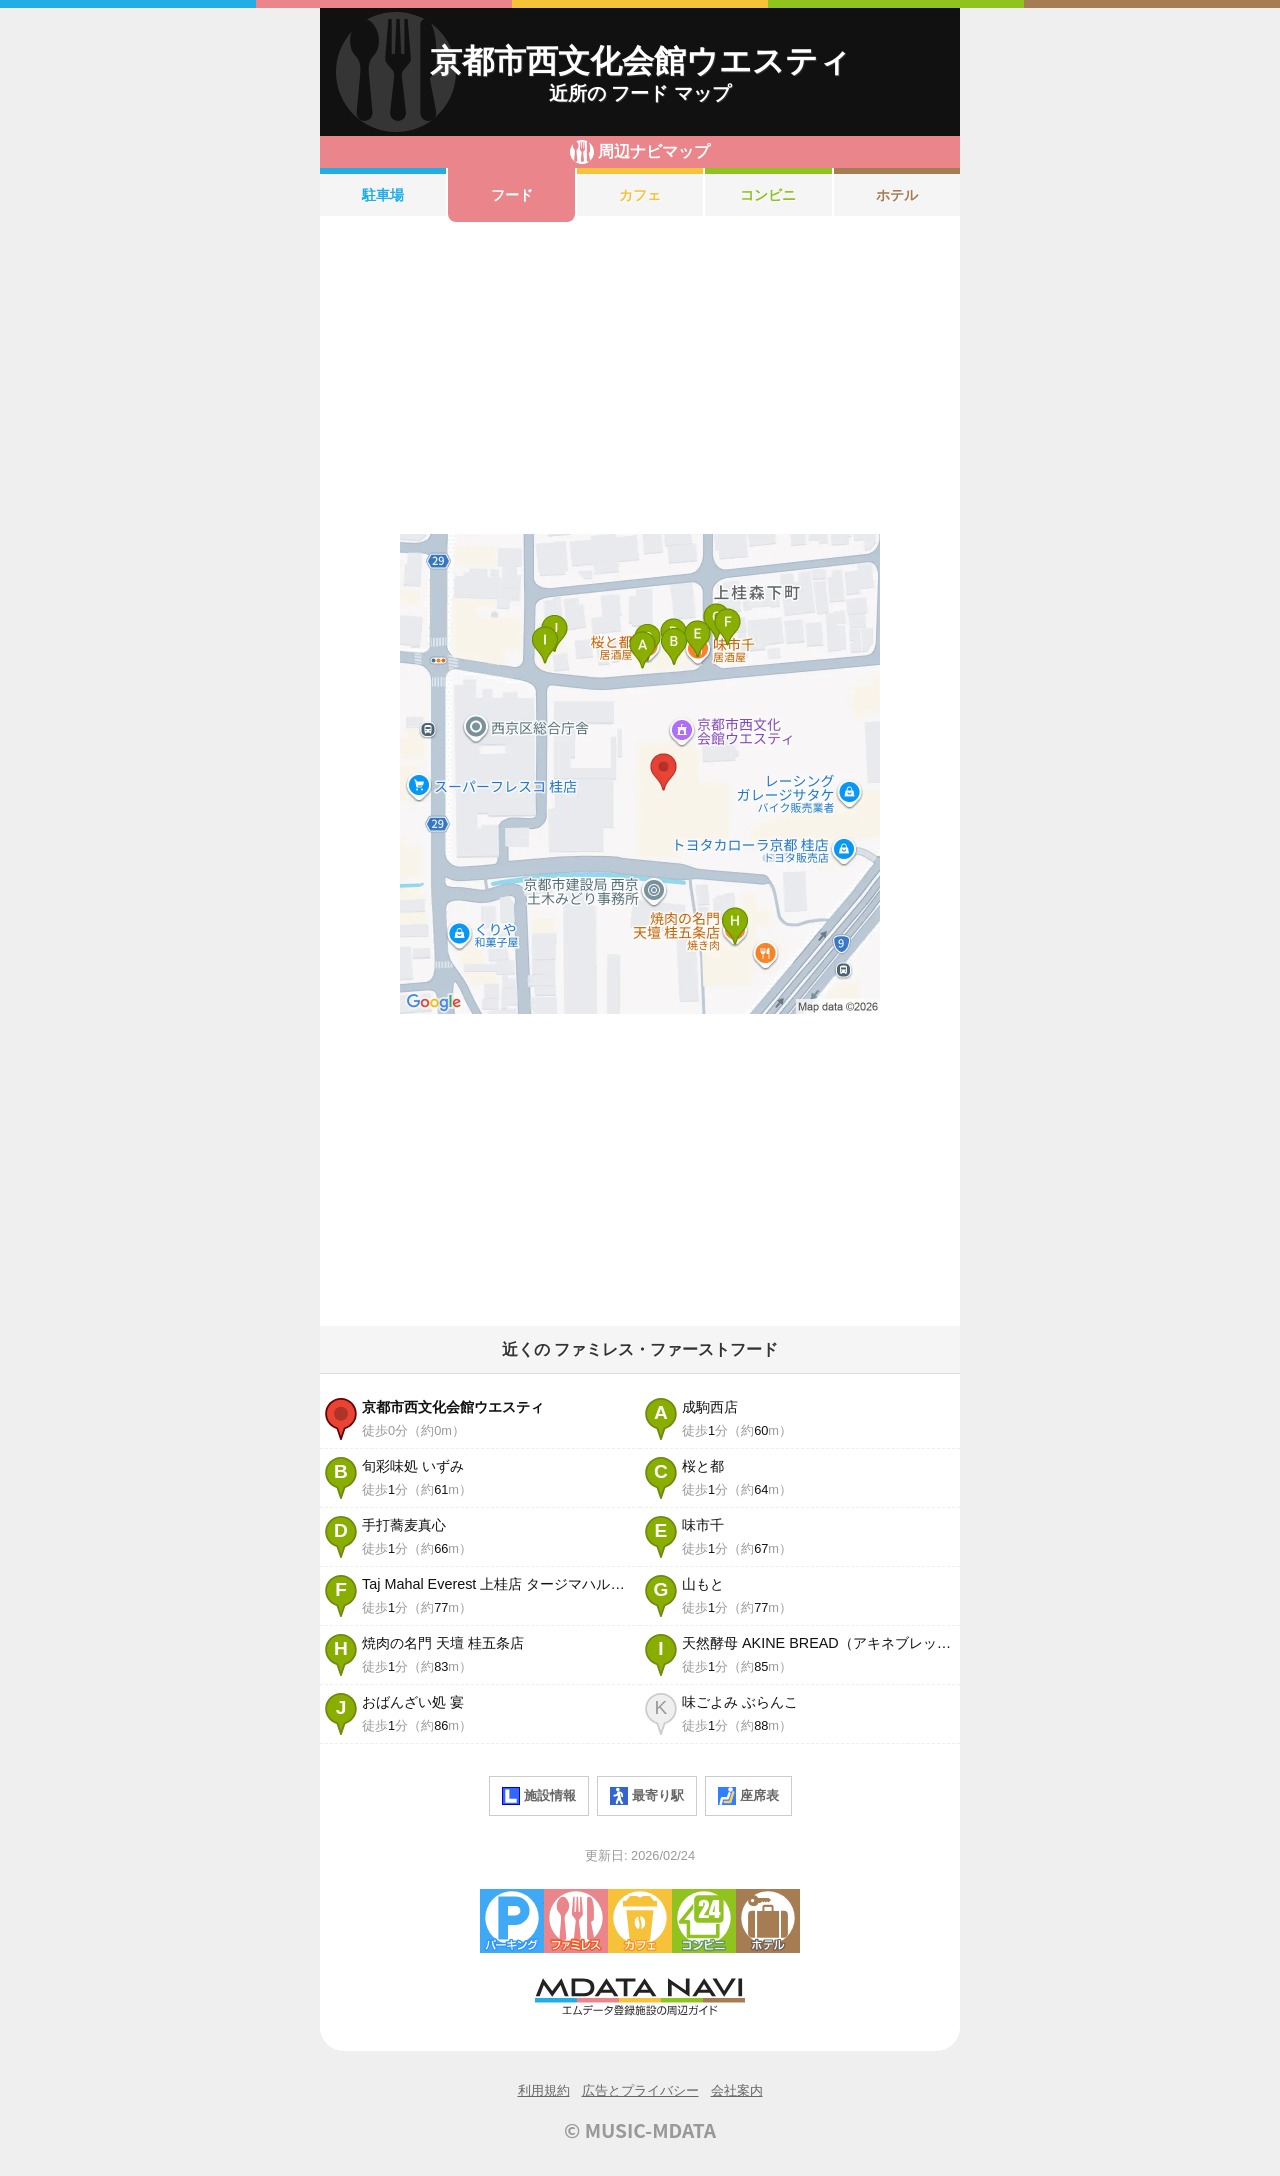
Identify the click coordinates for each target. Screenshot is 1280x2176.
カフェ (640, 195)
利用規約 (544, 2090)
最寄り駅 (647, 1796)
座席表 (748, 1796)
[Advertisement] (640, 378)
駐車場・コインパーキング (512, 1921)
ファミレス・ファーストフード (576, 1921)
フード (512, 195)
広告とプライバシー (640, 2090)
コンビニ (768, 195)
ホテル (897, 195)
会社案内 (737, 2090)
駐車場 (383, 195)
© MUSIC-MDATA (640, 2130)
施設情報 (539, 1796)
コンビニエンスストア (704, 1921)
